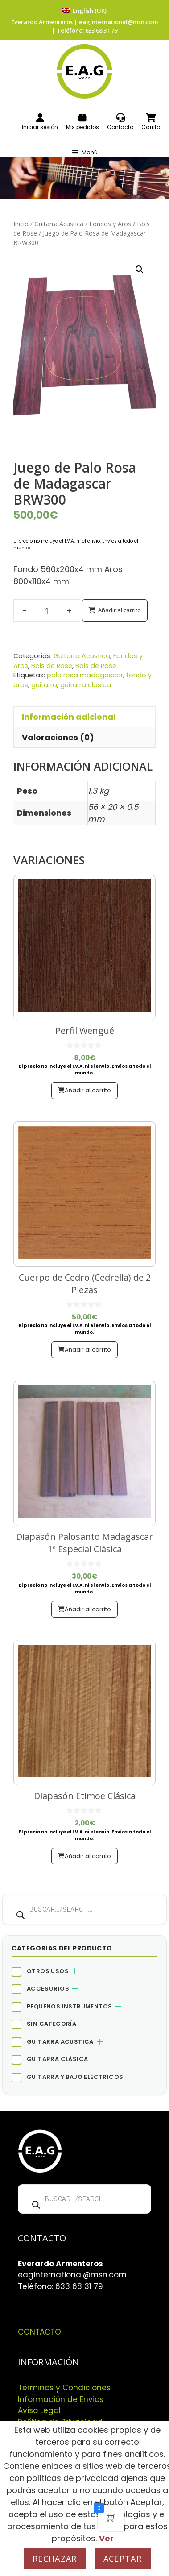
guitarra (44, 684)
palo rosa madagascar (85, 675)
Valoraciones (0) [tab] (58, 737)
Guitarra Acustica (58, 224)
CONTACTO (39, 2332)
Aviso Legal (39, 2410)
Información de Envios (60, 2399)
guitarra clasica (85, 684)
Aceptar (122, 2558)
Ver (106, 2538)
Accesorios (48, 1988)
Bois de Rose (51, 665)
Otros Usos (48, 1971)
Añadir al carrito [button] (88, 1090)
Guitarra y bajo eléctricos (75, 2077)
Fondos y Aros (110, 224)
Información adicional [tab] (68, 716)
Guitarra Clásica (57, 2059)
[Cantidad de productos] (47, 610)
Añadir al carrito (119, 610)
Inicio (21, 224)
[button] (140, 269)
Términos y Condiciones (64, 2387)
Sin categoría (51, 2024)
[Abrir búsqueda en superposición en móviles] (84, 1909)
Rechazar (55, 2558)
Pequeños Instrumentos (69, 2006)
